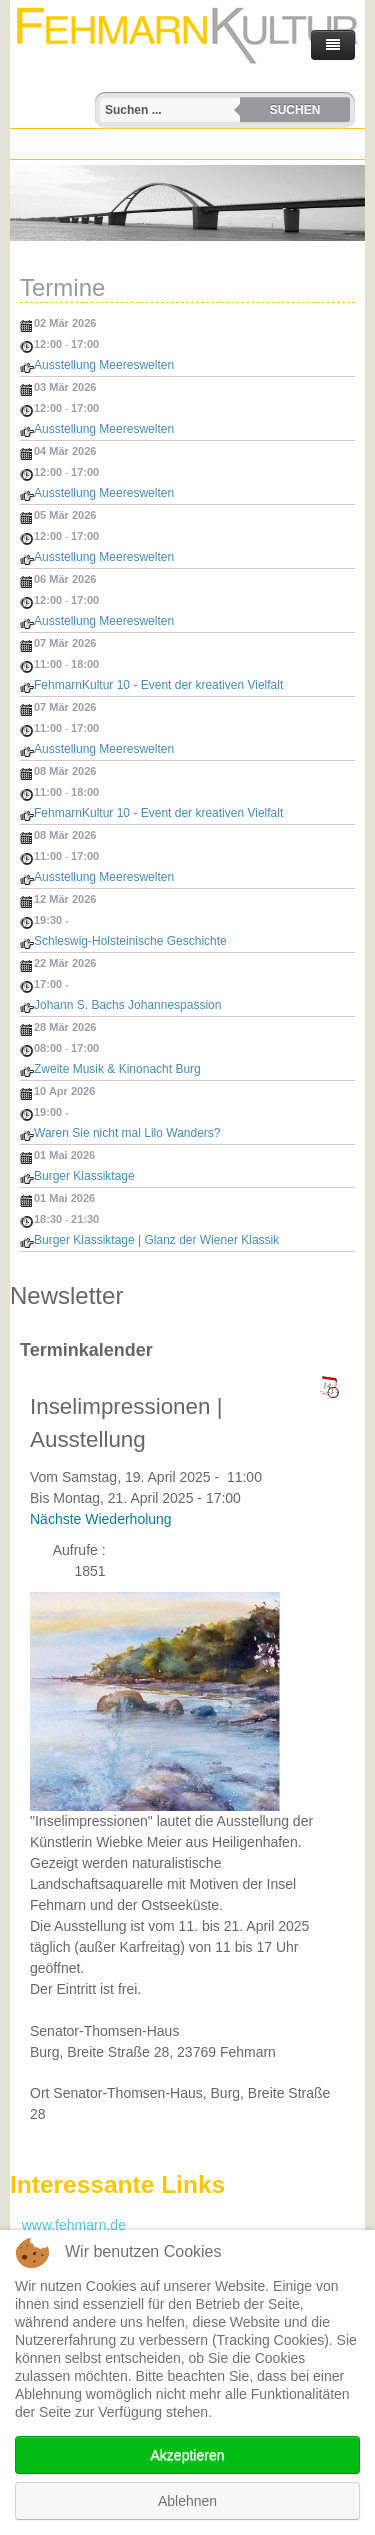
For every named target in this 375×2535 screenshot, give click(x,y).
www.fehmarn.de (68, 2225)
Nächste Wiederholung (101, 1519)
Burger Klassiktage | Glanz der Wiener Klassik (156, 1240)
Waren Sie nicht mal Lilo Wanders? (127, 1133)
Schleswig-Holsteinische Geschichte (130, 941)
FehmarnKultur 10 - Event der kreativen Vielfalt (158, 685)
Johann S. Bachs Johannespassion (127, 1005)
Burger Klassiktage (84, 1176)
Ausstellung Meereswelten (104, 365)
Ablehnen (187, 2501)
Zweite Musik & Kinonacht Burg (117, 1069)
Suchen (295, 110)
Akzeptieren (188, 2455)
